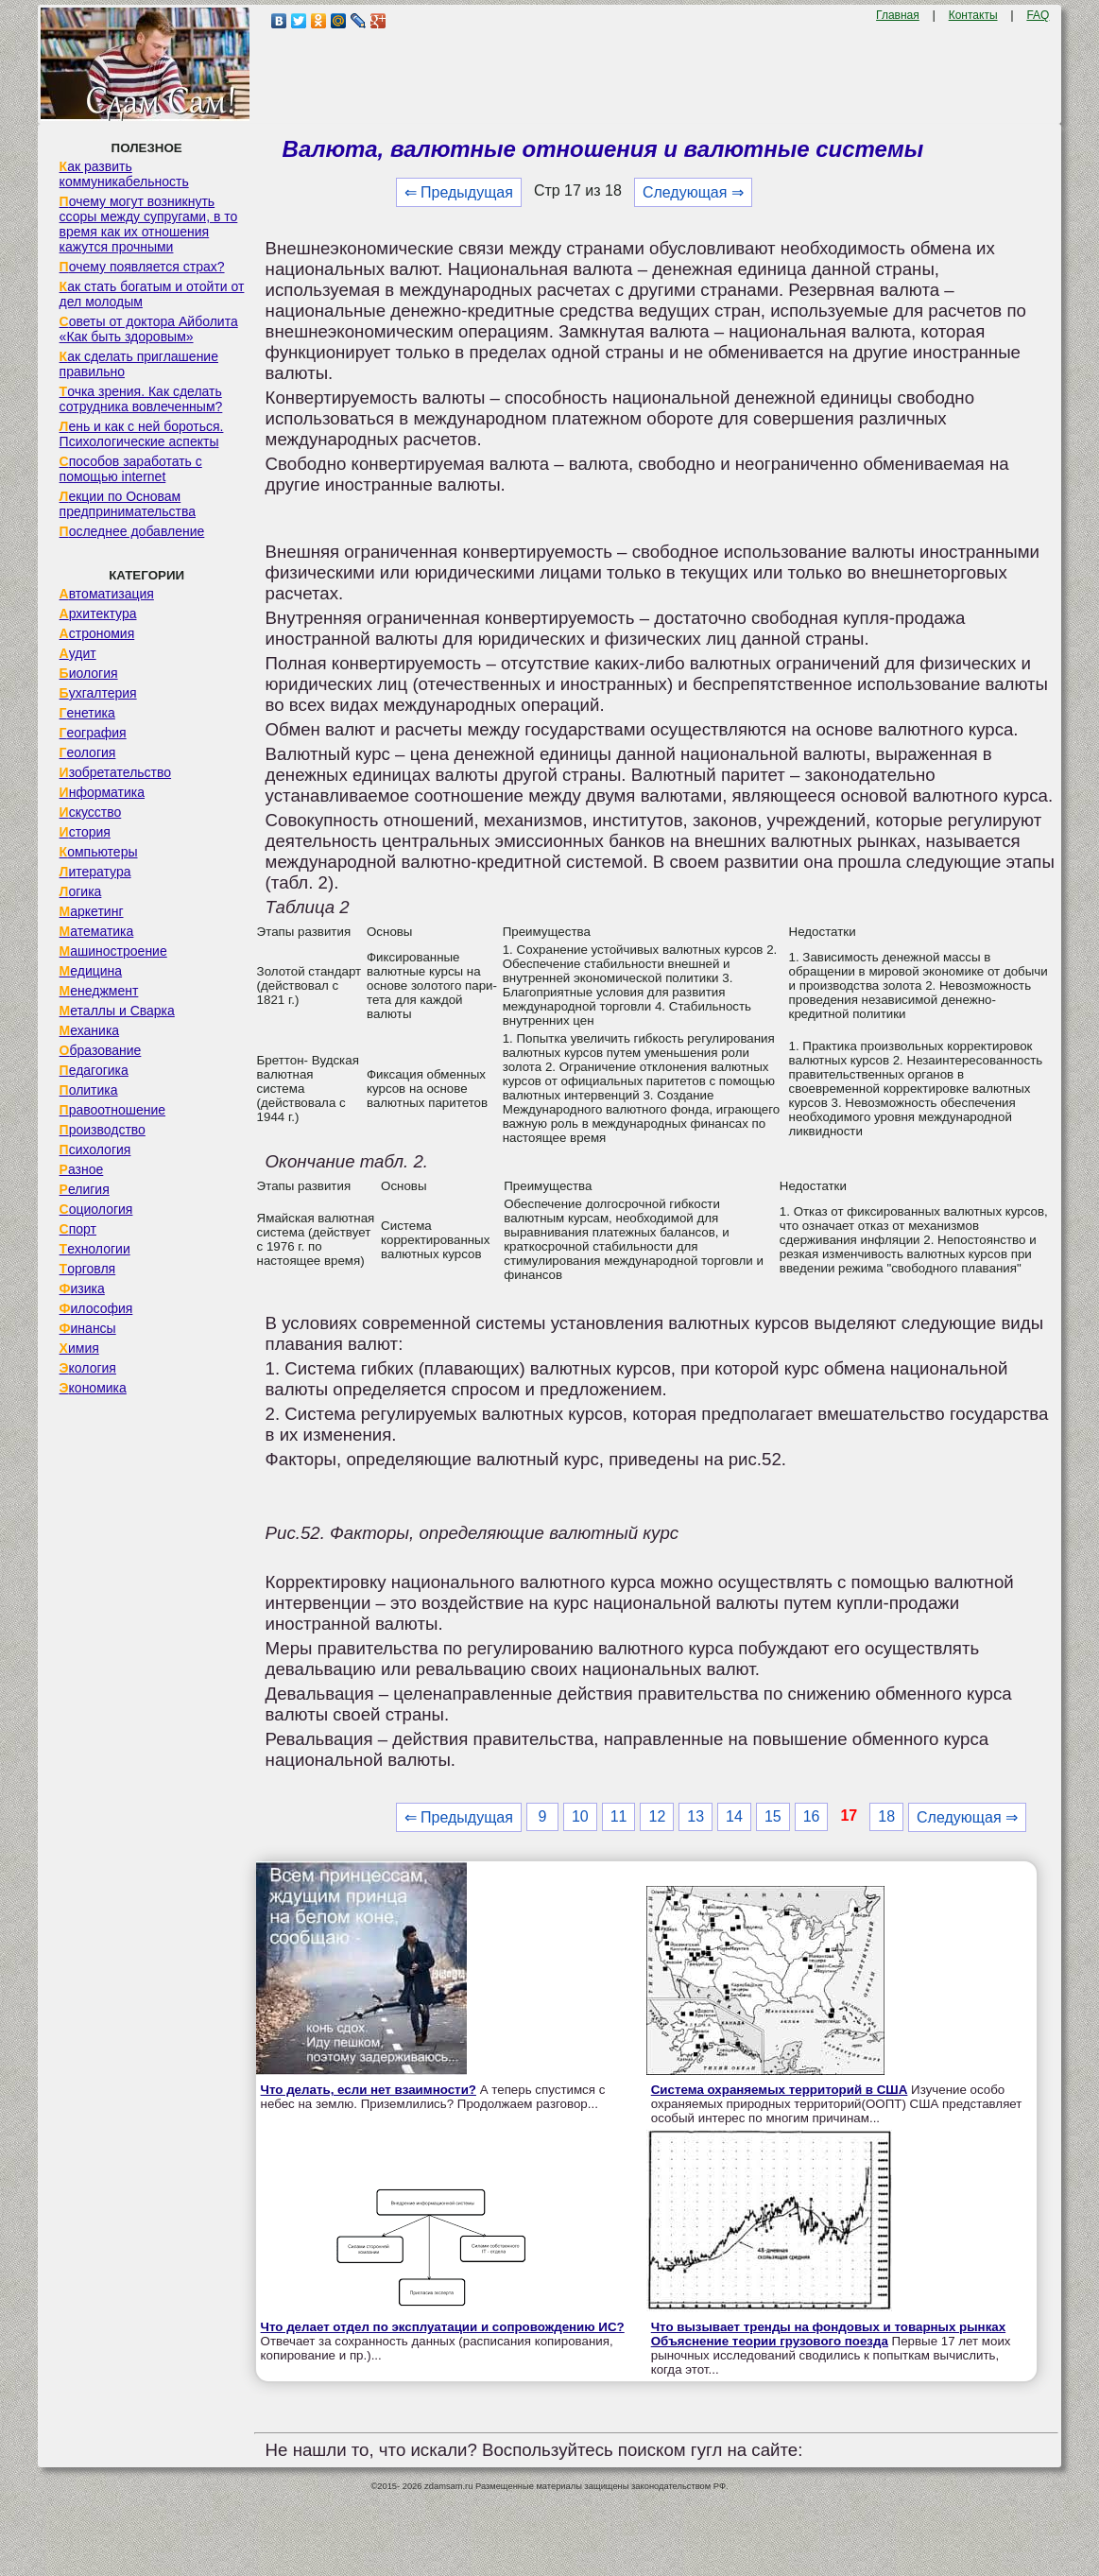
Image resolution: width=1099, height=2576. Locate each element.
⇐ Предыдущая (458, 192)
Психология (95, 1149)
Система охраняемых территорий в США (779, 2090)
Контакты (973, 15)
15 (772, 1816)
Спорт (78, 1228)
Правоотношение (112, 1109)
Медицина (91, 970)
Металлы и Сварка (117, 1010)
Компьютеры (99, 851)
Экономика (93, 1387)
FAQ (1037, 15)
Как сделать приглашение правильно (139, 364)
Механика (90, 1030)
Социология (96, 1209)
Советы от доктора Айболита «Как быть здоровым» (149, 329)
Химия (79, 1348)
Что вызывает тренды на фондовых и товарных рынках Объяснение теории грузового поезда (828, 2334)
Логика (81, 891)
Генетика (87, 712)
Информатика (102, 792)
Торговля (88, 1268)
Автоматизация (107, 593)
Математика (97, 931)
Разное (82, 1169)
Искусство (91, 812)
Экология (88, 1367)
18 (886, 1816)
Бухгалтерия (98, 692)
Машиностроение (113, 951)
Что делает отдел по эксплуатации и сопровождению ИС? (443, 2327)
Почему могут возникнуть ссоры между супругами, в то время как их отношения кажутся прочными (149, 224)
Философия (96, 1308)
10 (580, 1816)
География (93, 732)
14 (734, 1816)
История (85, 831)
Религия (85, 1189)
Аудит (78, 653)
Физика (82, 1288)
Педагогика (94, 1070)
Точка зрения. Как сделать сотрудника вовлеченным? (141, 399)
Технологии (95, 1248)
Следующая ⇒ (693, 192)
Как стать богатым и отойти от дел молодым (152, 294)
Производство (103, 1129)
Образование (101, 1050)
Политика (89, 1090)
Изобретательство (116, 772)
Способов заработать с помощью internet (131, 469)
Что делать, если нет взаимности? (368, 2090)
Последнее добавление (132, 531)
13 (695, 1816)
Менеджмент (99, 990)
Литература (95, 871)
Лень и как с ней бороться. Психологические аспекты (142, 434)
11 (618, 1816)
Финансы (88, 1328)
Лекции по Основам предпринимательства (128, 504)
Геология (88, 752)
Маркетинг (92, 911)
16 (811, 1816)
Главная (897, 15)
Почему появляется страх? (142, 266)
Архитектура (98, 613)
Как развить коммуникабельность (124, 174)
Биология (89, 673)
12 (656, 1816)
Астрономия (97, 633)
